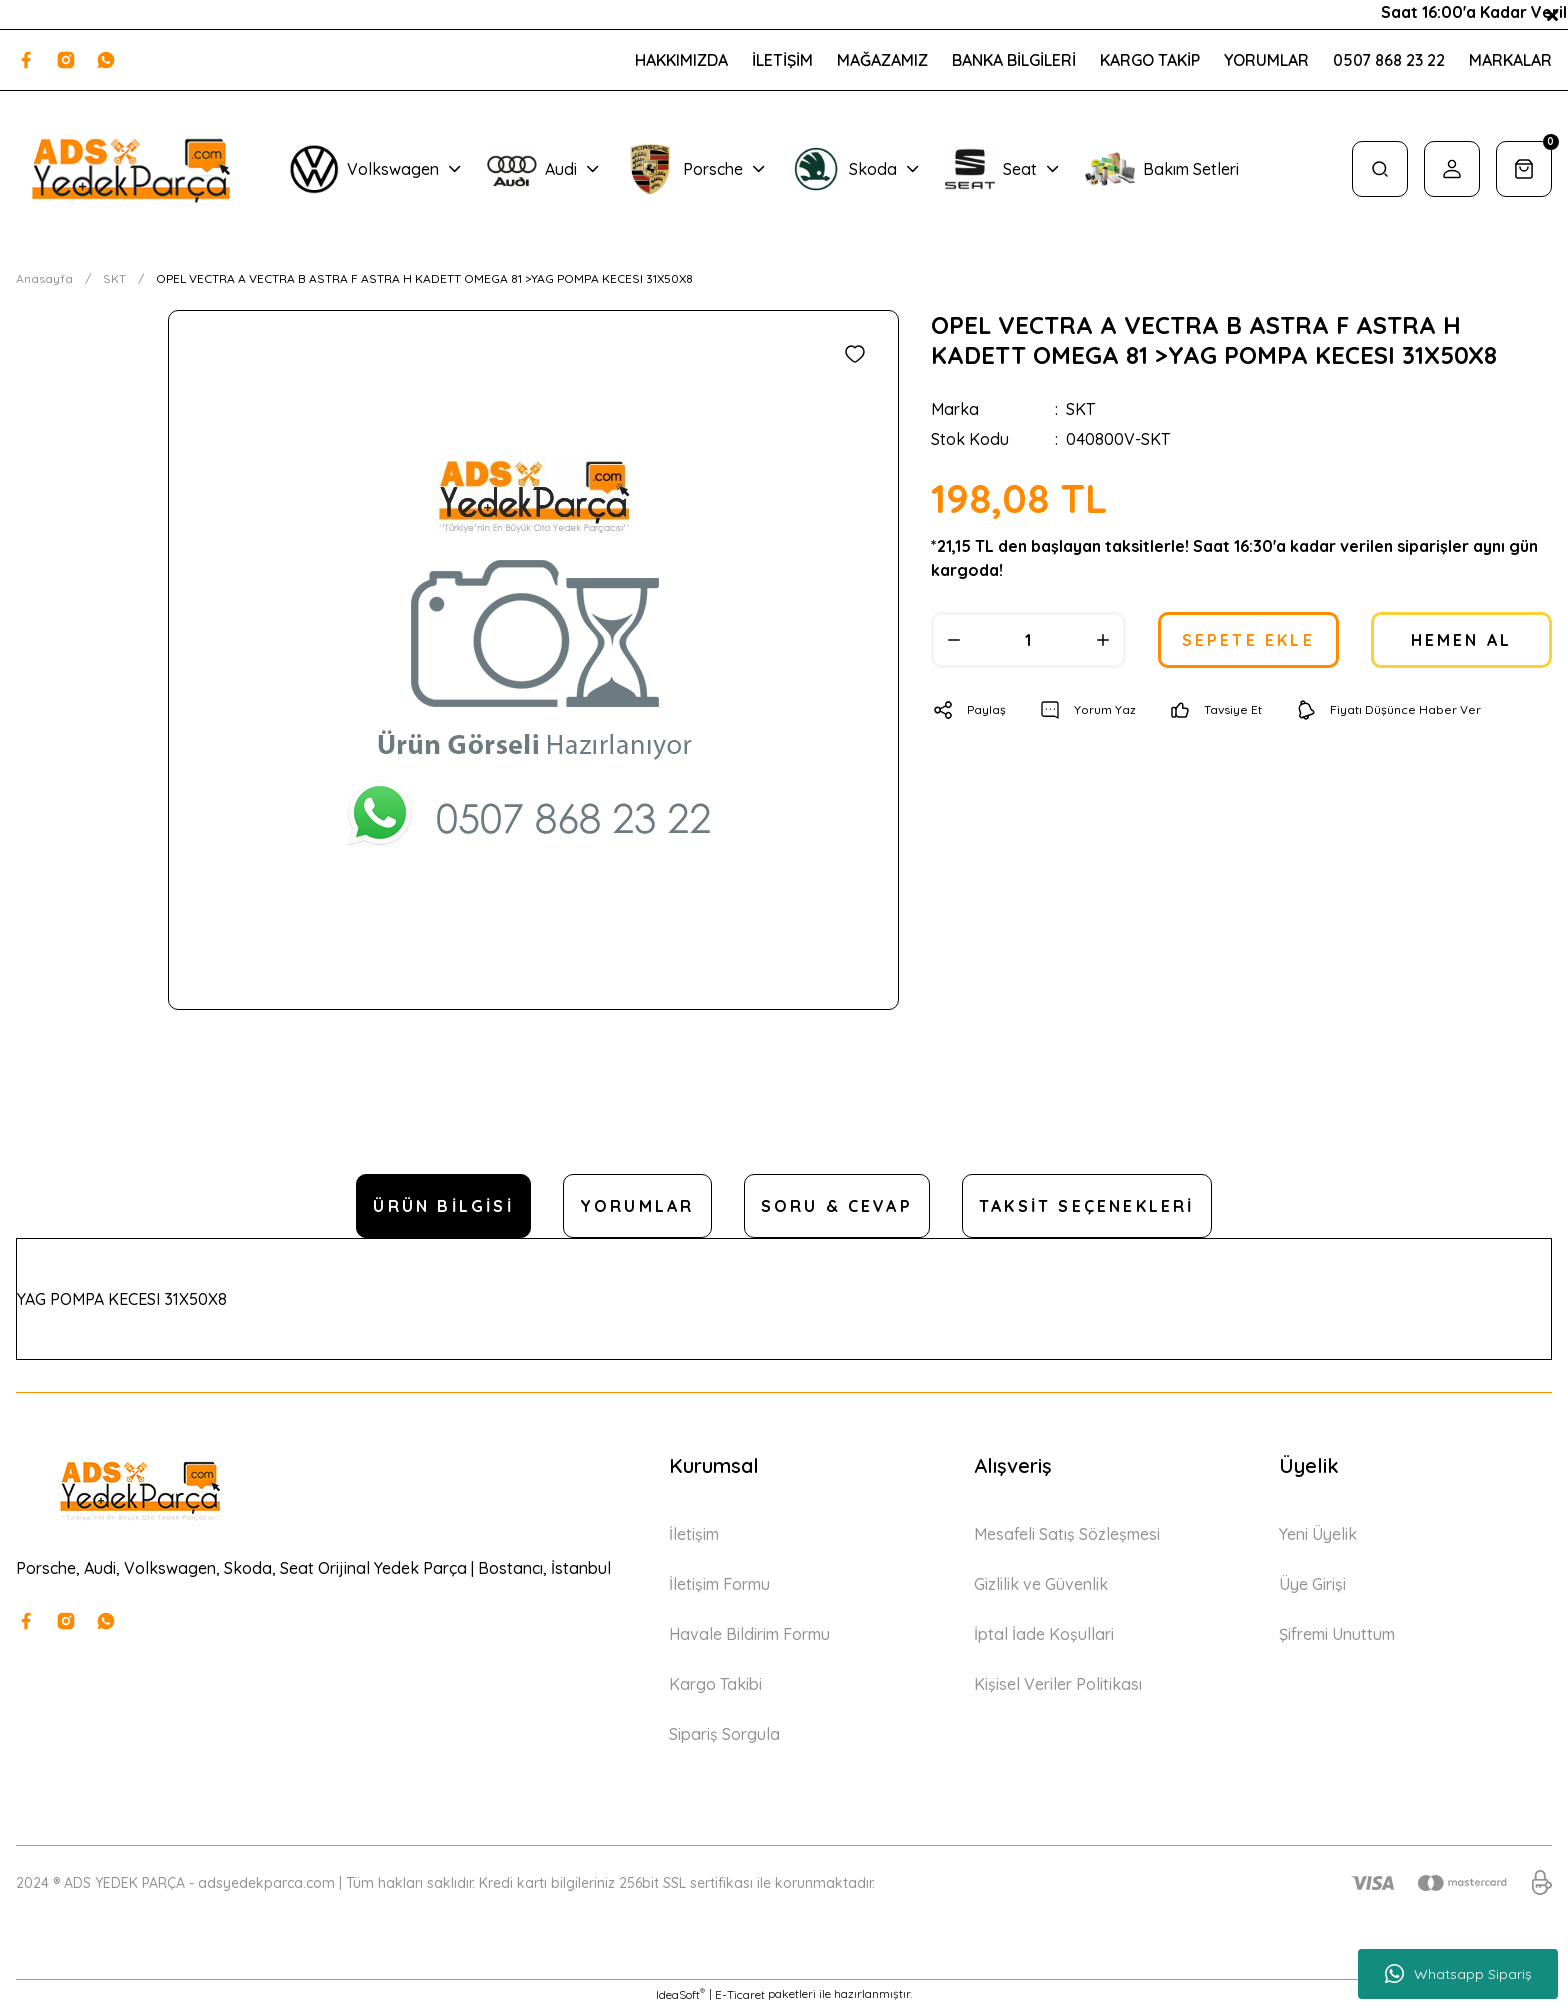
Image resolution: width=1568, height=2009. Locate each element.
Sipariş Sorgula (724, 1734)
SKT (1080, 409)
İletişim (694, 1534)
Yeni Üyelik (1318, 1534)
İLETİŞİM (782, 60)
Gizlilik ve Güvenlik (1041, 1584)
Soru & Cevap (837, 1206)
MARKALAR (1510, 60)
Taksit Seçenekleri (1087, 1206)
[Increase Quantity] (1103, 640)
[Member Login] (1452, 169)
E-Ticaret (740, 1994)
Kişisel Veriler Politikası (1058, 1684)
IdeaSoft (680, 1994)
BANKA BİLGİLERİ (1014, 60)
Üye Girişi (1312, 1584)
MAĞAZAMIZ (882, 60)
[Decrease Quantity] (954, 640)
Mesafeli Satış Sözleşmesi (1067, 1534)
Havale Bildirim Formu (749, 1634)
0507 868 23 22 (1389, 60)
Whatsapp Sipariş (1458, 1974)
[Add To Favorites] (855, 354)
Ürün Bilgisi (443, 1206)
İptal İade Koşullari (1044, 1634)
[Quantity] (1028, 640)
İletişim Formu (719, 1584)
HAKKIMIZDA (681, 60)
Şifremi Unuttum (1337, 1634)
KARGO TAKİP (1150, 60)
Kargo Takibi (715, 1684)
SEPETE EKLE (1248, 640)
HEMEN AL (1462, 640)
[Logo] (130, 169)
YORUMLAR (1266, 60)
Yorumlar (637, 1206)
